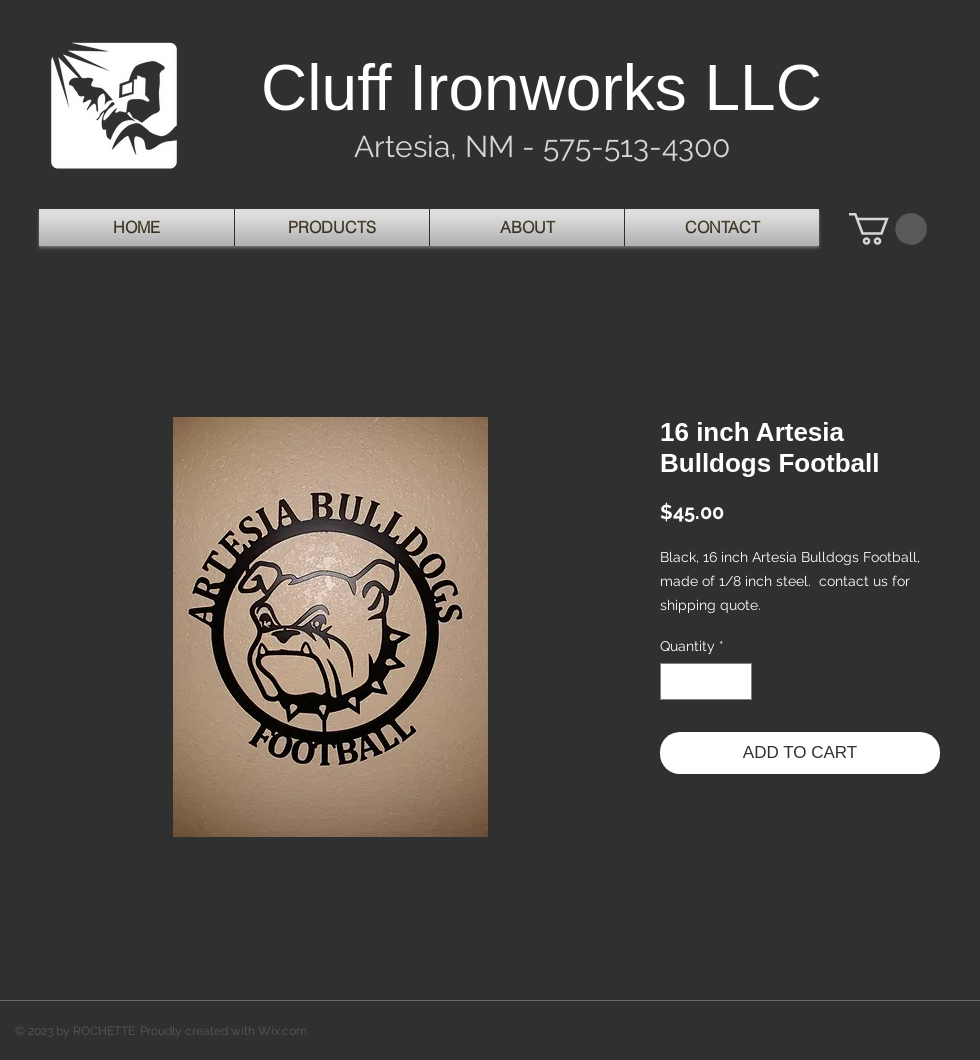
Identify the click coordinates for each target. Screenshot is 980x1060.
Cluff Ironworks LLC (541, 88)
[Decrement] (675, 681)
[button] (888, 229)
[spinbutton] (706, 681)
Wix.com (282, 1031)
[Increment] (736, 681)
